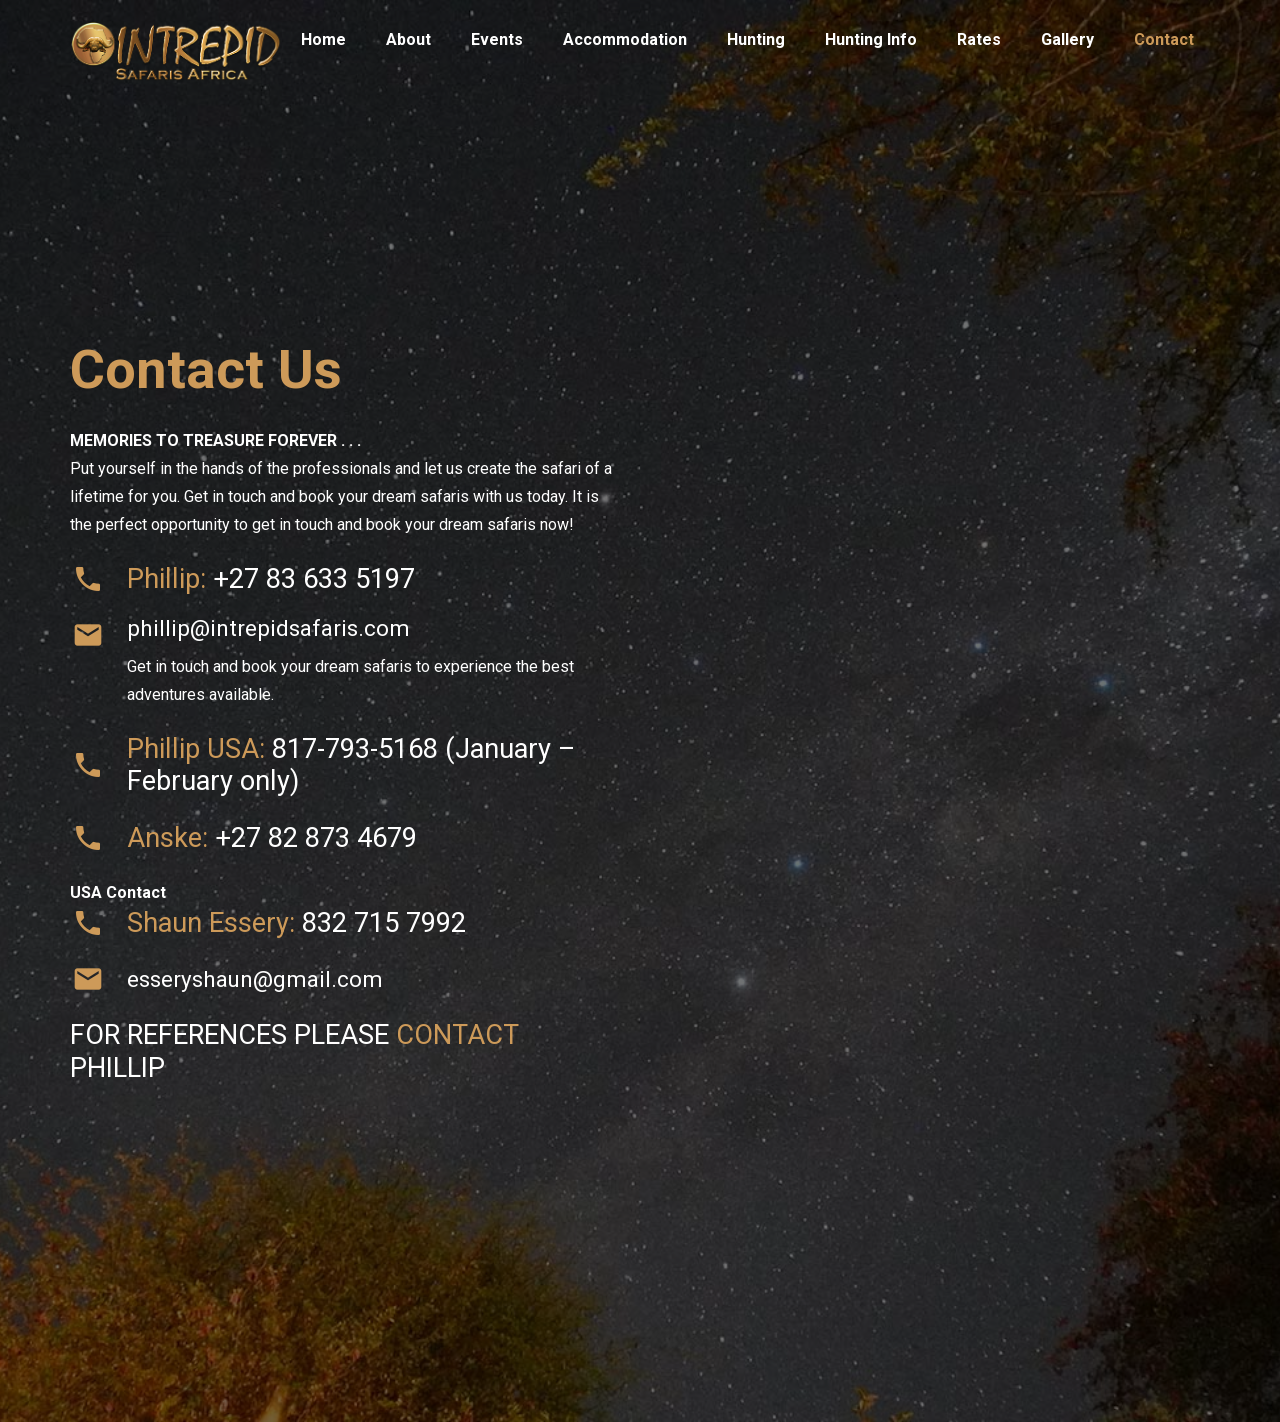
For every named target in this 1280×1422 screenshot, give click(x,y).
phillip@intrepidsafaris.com (268, 628)
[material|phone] (98, 579)
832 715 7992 (384, 923)
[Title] (176, 40)
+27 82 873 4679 (316, 838)
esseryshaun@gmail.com (255, 979)
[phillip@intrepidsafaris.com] (98, 635)
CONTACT (457, 1035)
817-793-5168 (355, 749)
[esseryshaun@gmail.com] (98, 979)
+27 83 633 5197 (314, 579)
